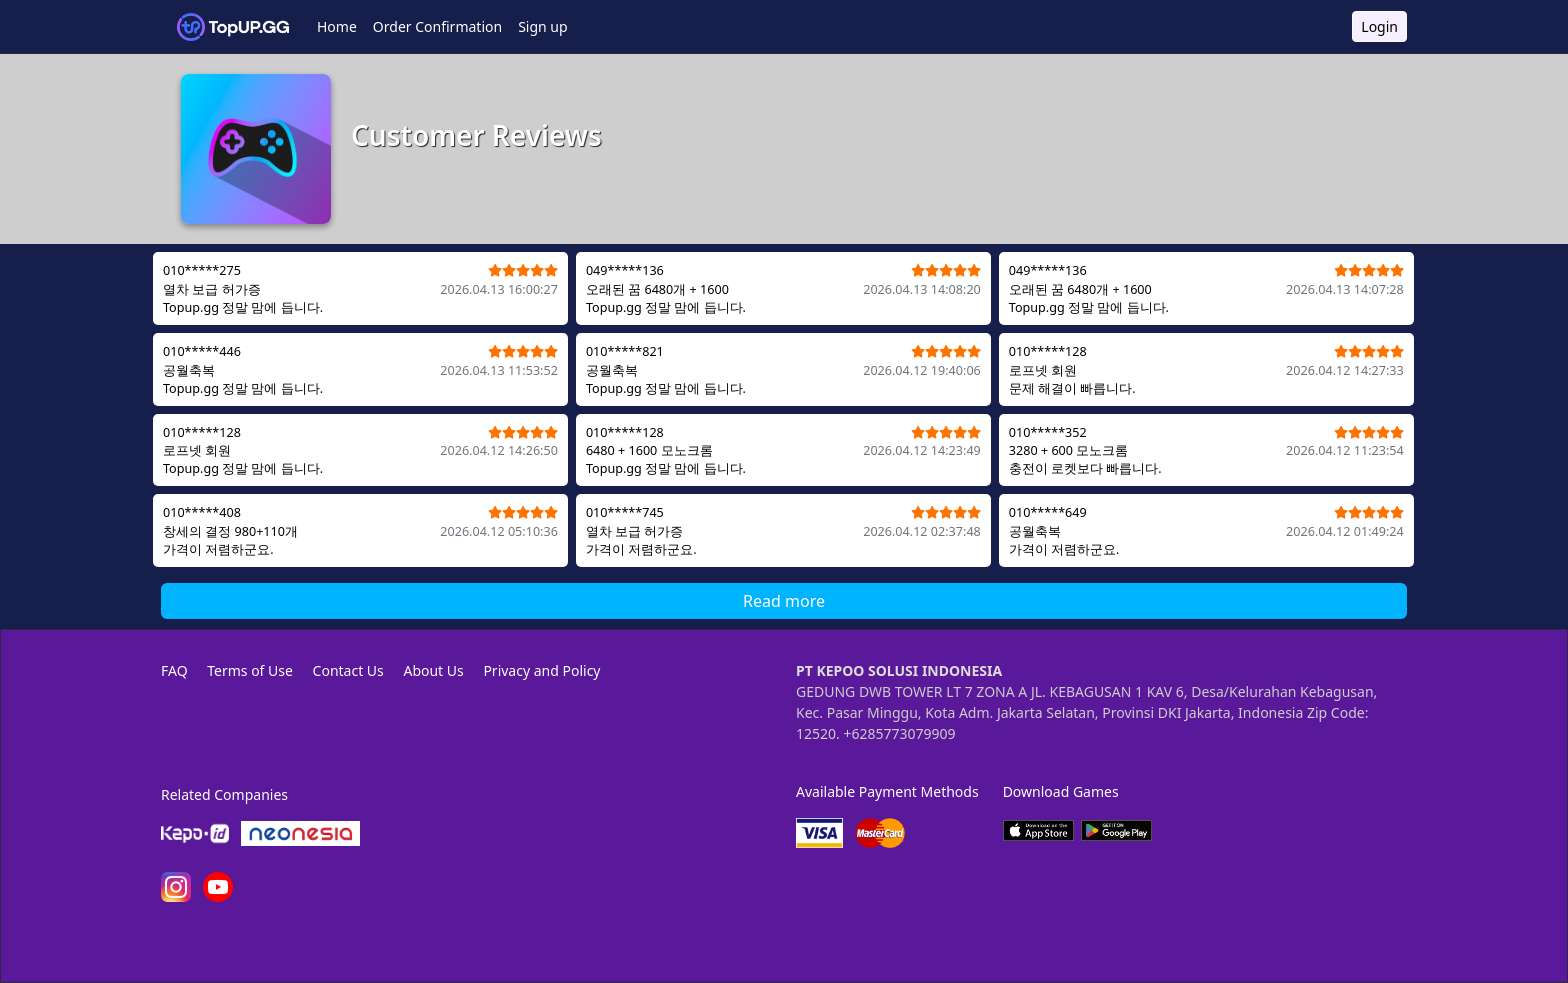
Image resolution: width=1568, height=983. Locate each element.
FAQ (174, 670)
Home (337, 26)
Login (1379, 26)
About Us (433, 670)
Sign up (542, 26)
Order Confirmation (437, 26)
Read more (784, 601)
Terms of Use (250, 670)
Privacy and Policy (541, 670)
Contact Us (348, 670)
